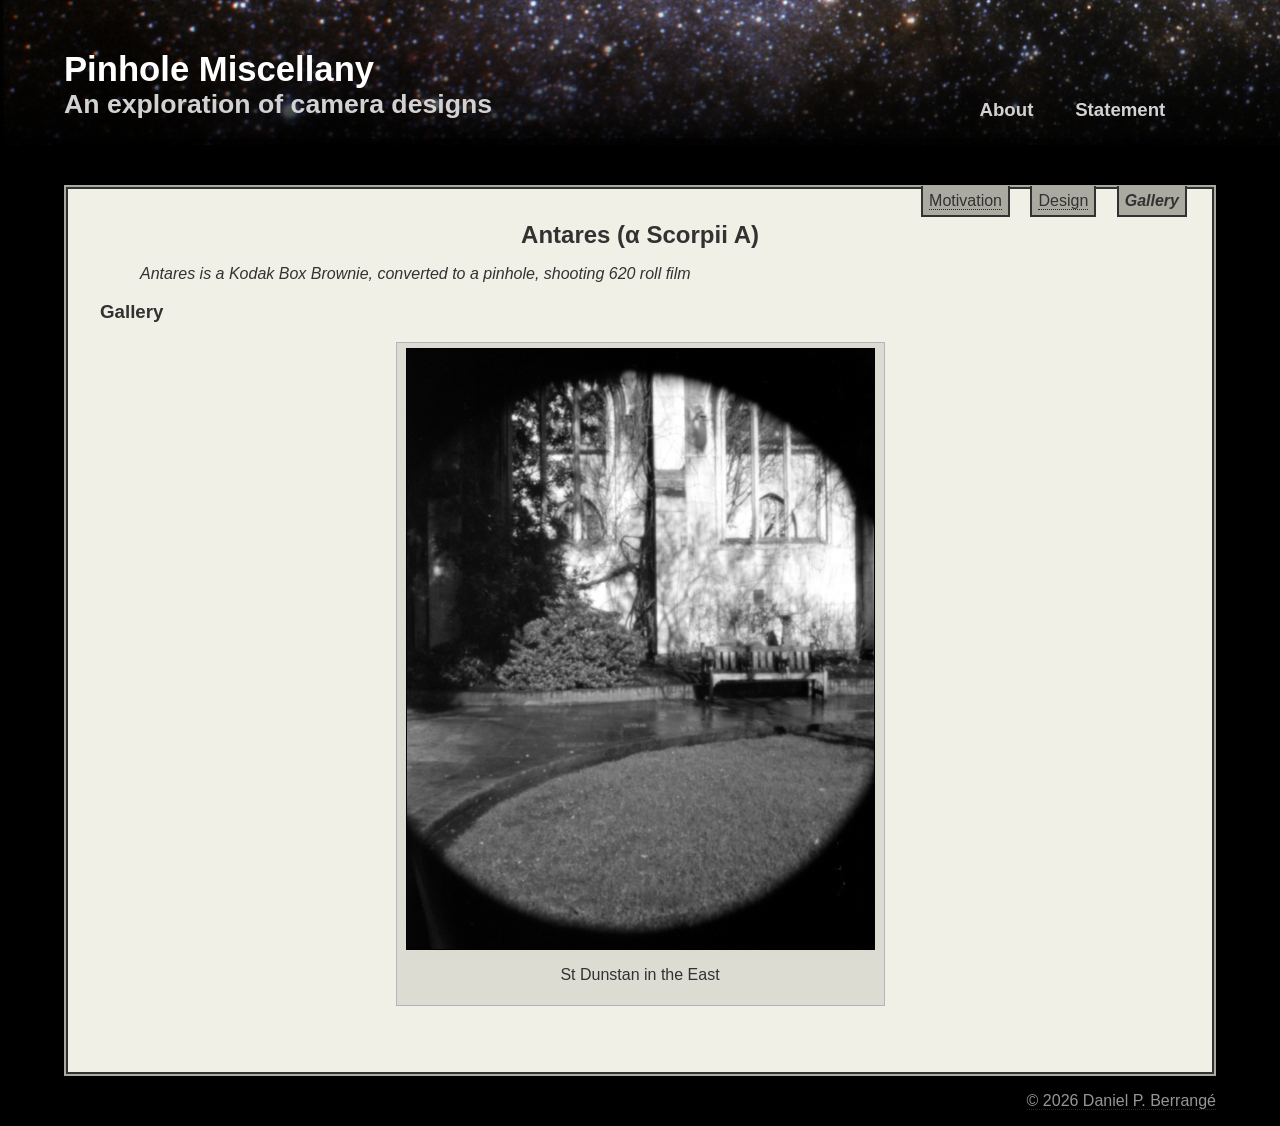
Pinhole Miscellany (219, 69)
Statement (1120, 109)
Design (1063, 200)
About (1007, 109)
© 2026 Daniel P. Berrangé (1121, 1100)
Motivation (965, 200)
